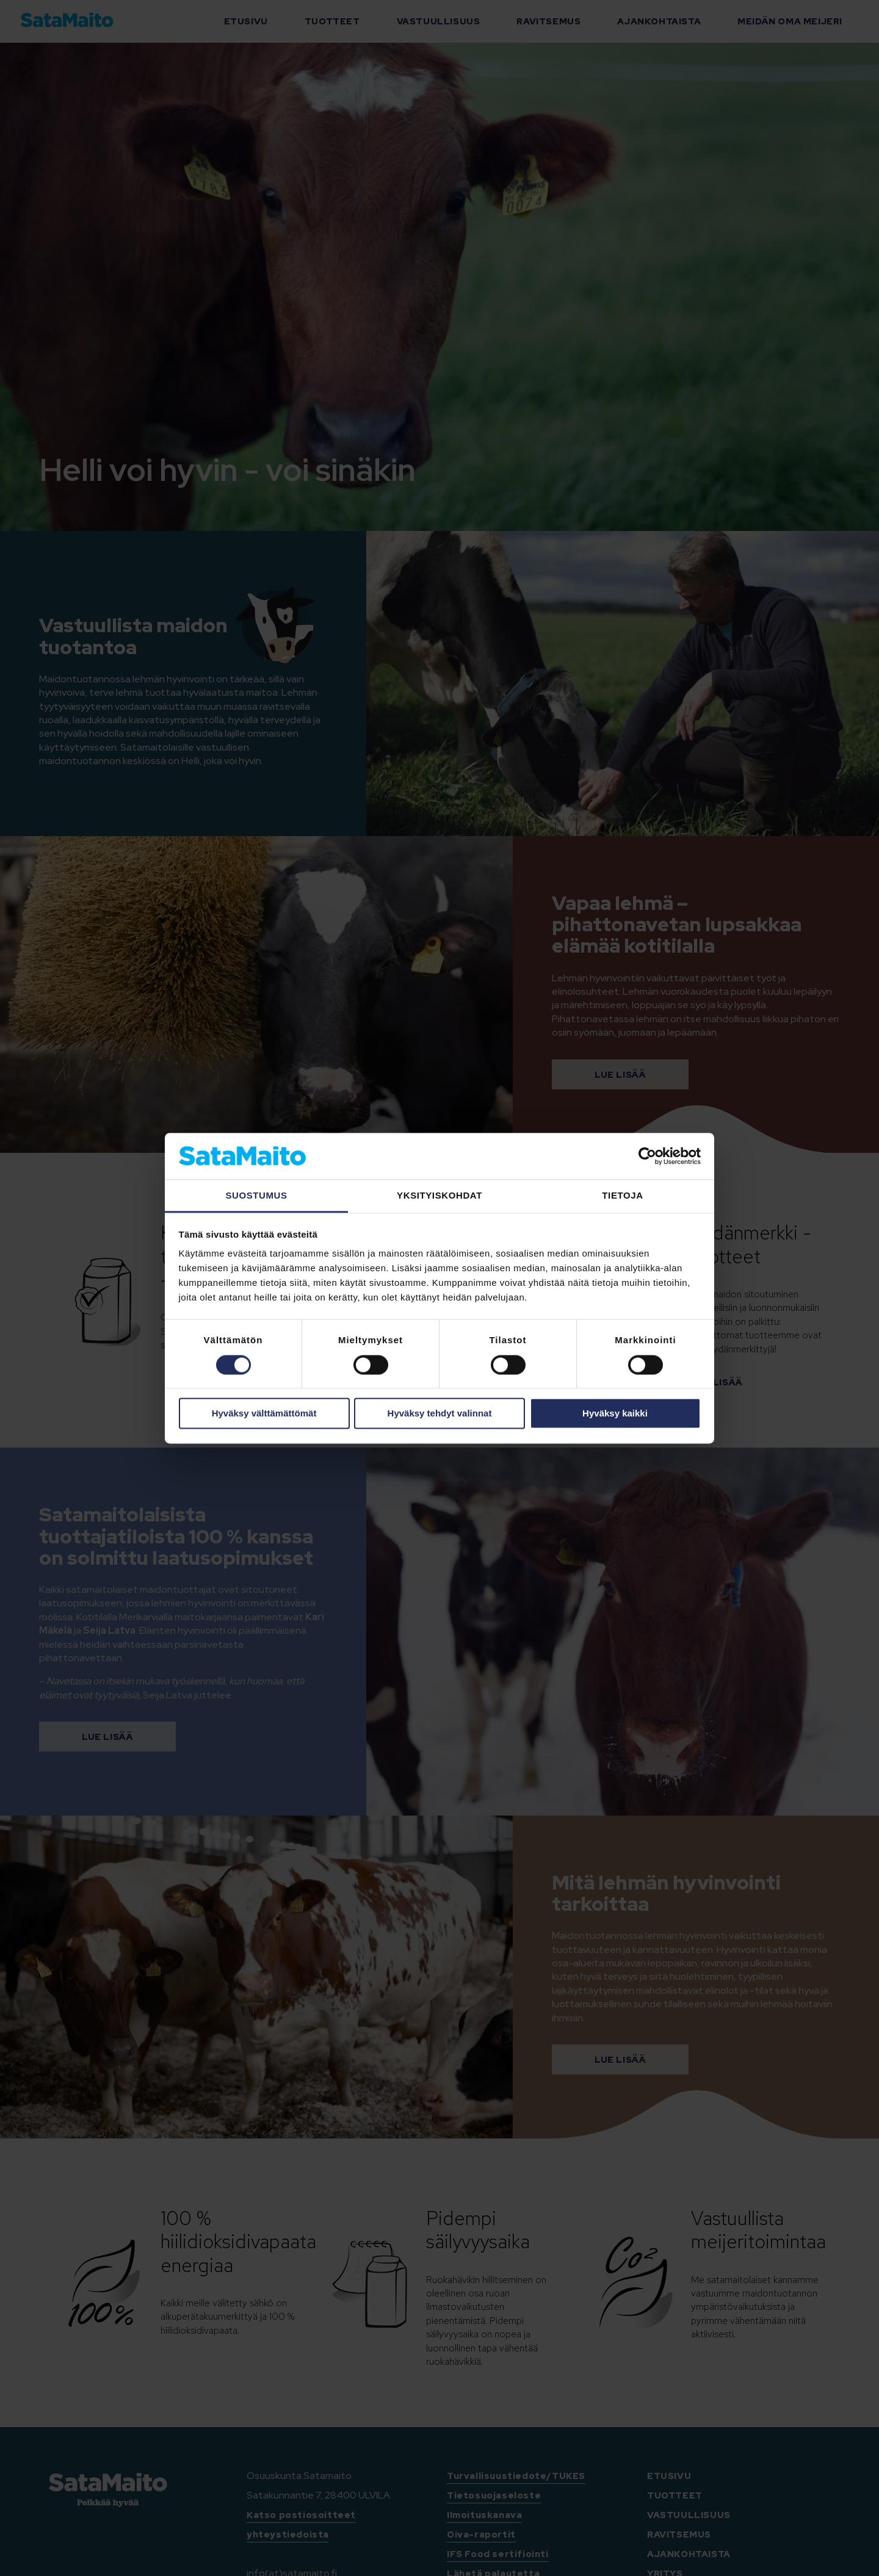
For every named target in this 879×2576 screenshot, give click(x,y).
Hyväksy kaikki (615, 1414)
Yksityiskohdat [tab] (439, 1196)
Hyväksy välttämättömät (264, 1414)
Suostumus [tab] (256, 1196)
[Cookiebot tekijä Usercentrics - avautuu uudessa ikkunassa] (647, 1156)
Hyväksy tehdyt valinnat (440, 1414)
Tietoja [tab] (622, 1196)
